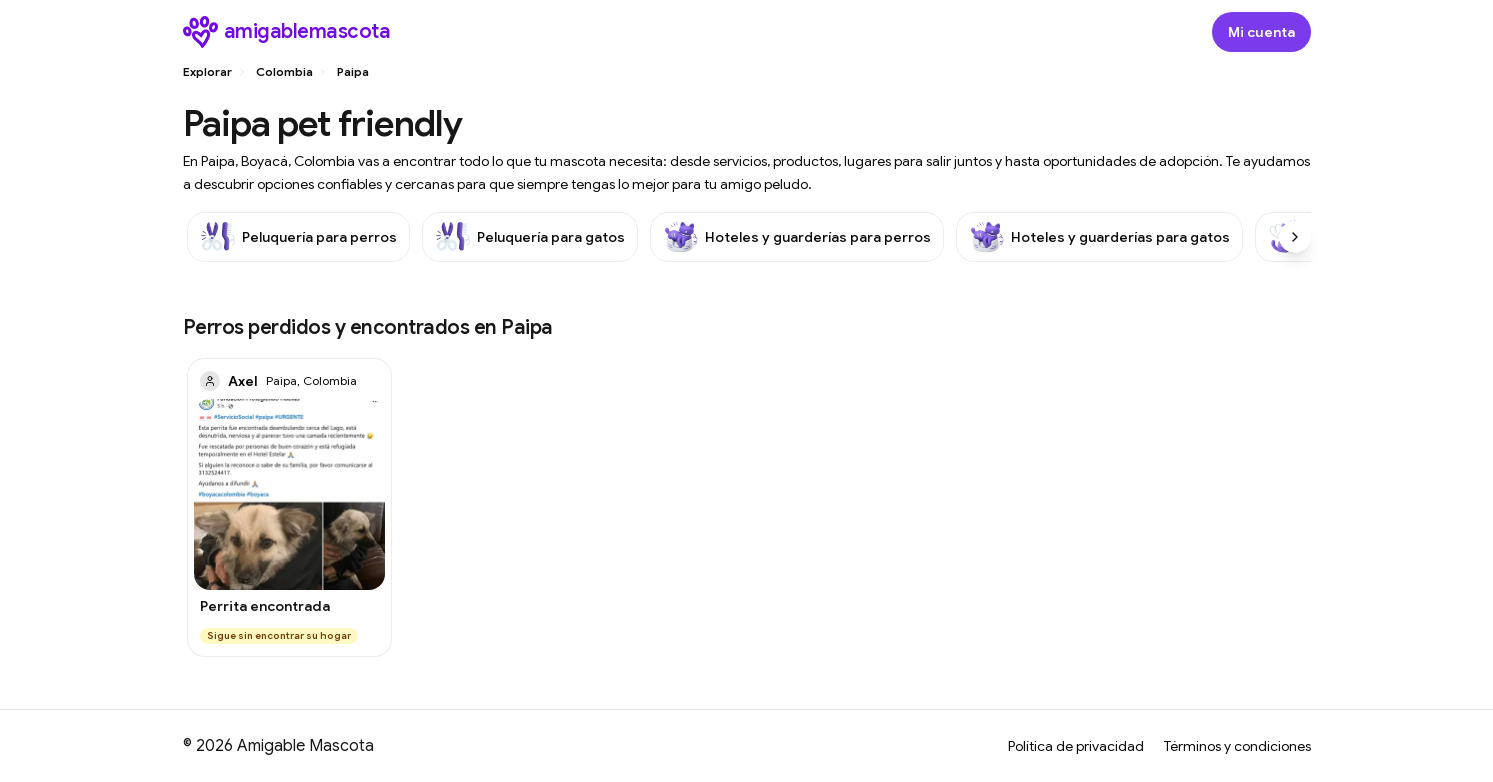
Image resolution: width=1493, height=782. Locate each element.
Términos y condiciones (1237, 746)
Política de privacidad (1076, 746)
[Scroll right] (1295, 237)
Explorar (207, 71)
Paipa (353, 71)
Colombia (284, 71)
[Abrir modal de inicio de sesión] (1261, 32)
